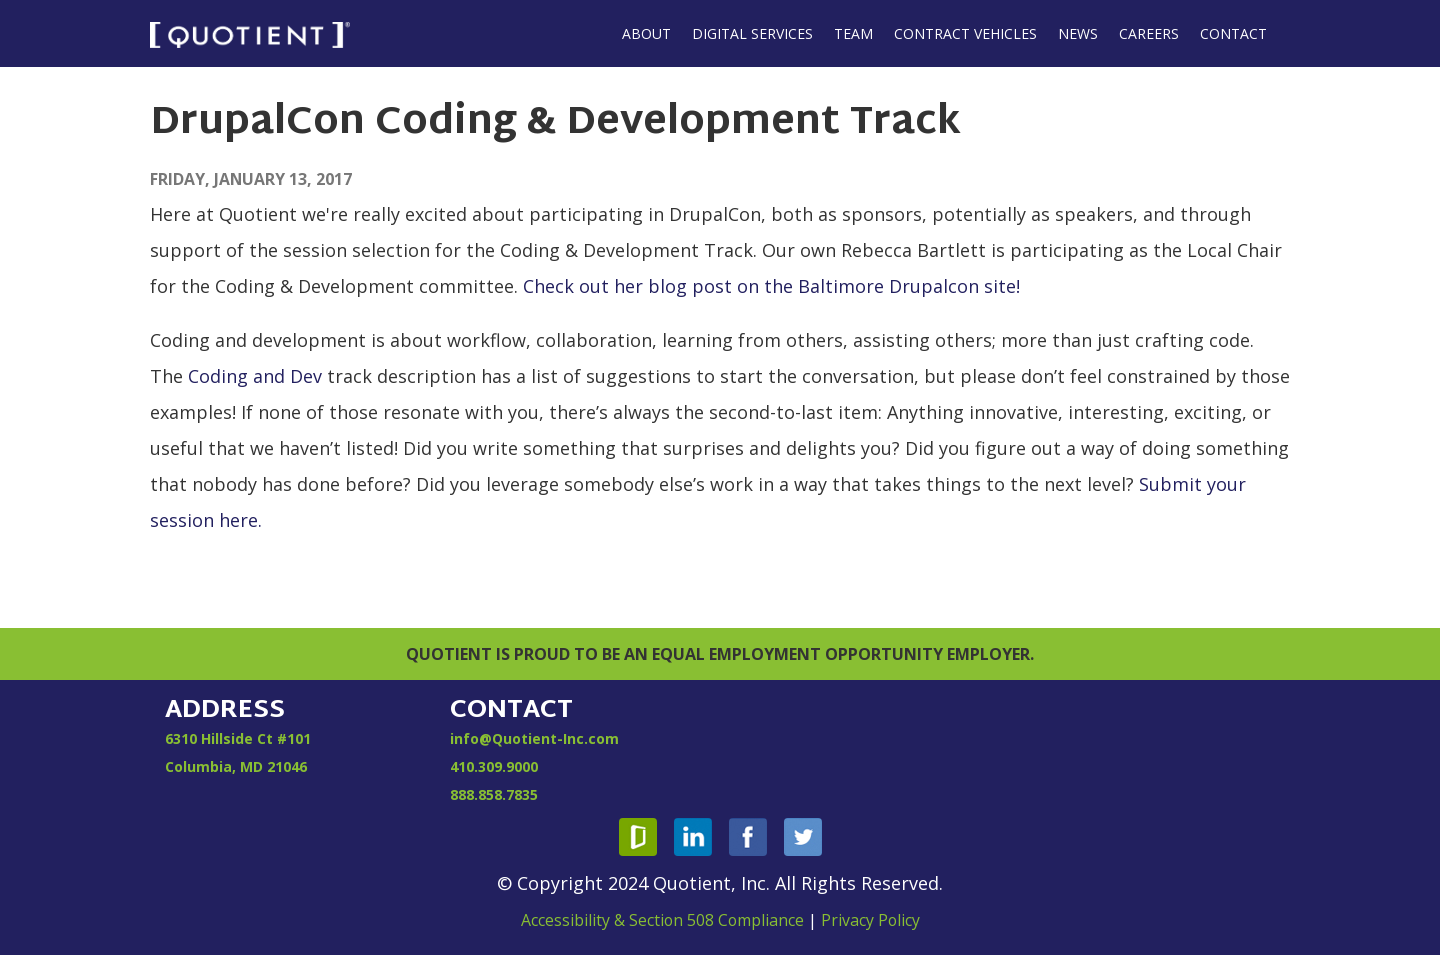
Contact (1233, 33)
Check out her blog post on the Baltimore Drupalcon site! (771, 286)
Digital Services (752, 33)
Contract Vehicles (965, 33)
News (1078, 33)
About (646, 33)
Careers (1149, 33)
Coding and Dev (255, 376)
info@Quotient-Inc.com (534, 738)
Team (853, 33)
